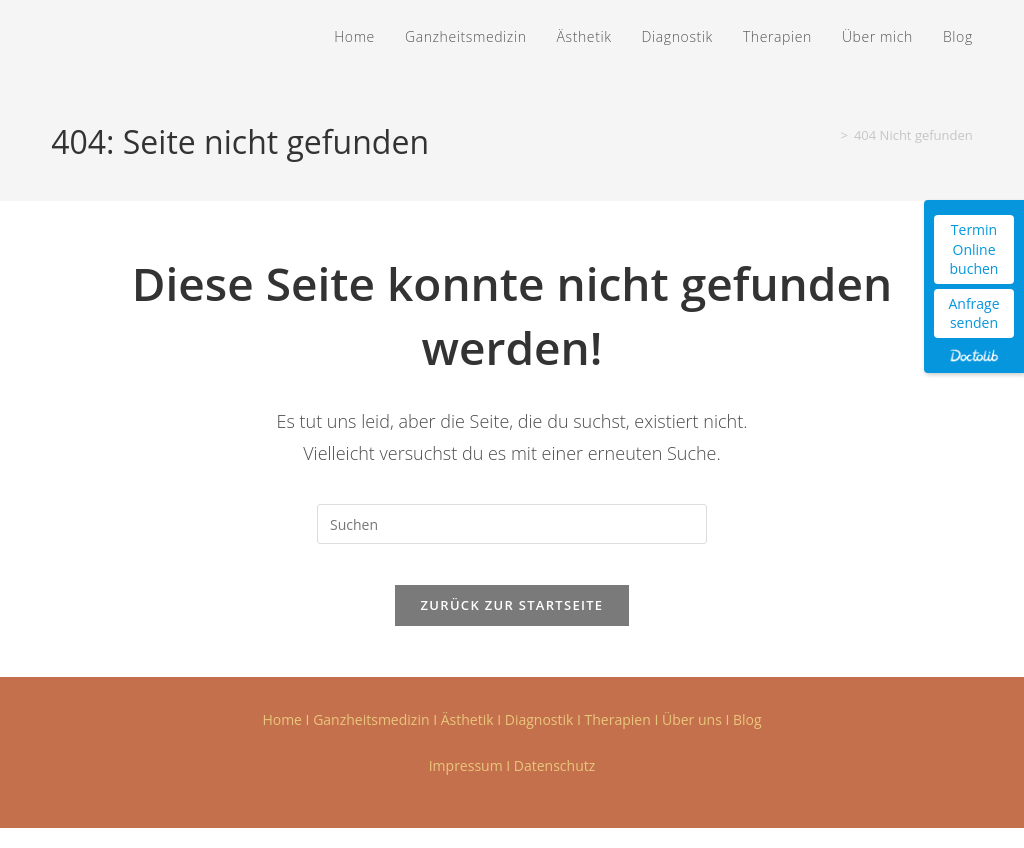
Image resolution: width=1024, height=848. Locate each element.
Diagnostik (539, 739)
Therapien (618, 739)
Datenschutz (554, 785)
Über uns (692, 739)
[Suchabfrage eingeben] (512, 524)
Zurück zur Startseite (512, 625)
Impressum (466, 785)
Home (282, 739)
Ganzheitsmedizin (371, 739)
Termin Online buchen (974, 249)
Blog (747, 739)
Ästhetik (467, 739)
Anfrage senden (973, 313)
